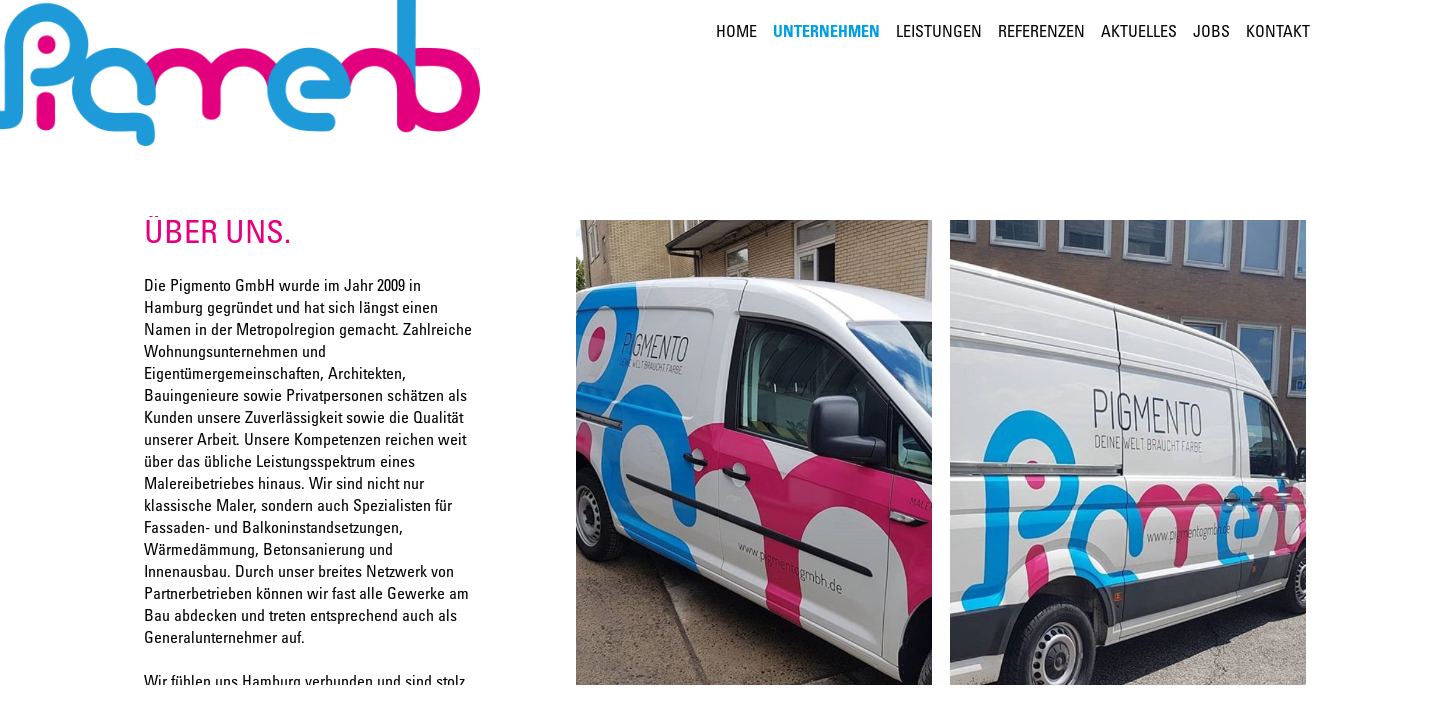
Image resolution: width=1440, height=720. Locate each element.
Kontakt (1278, 33)
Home (736, 33)
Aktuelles (1139, 33)
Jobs (1211, 33)
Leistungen (939, 33)
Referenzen (1041, 33)
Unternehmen (826, 33)
